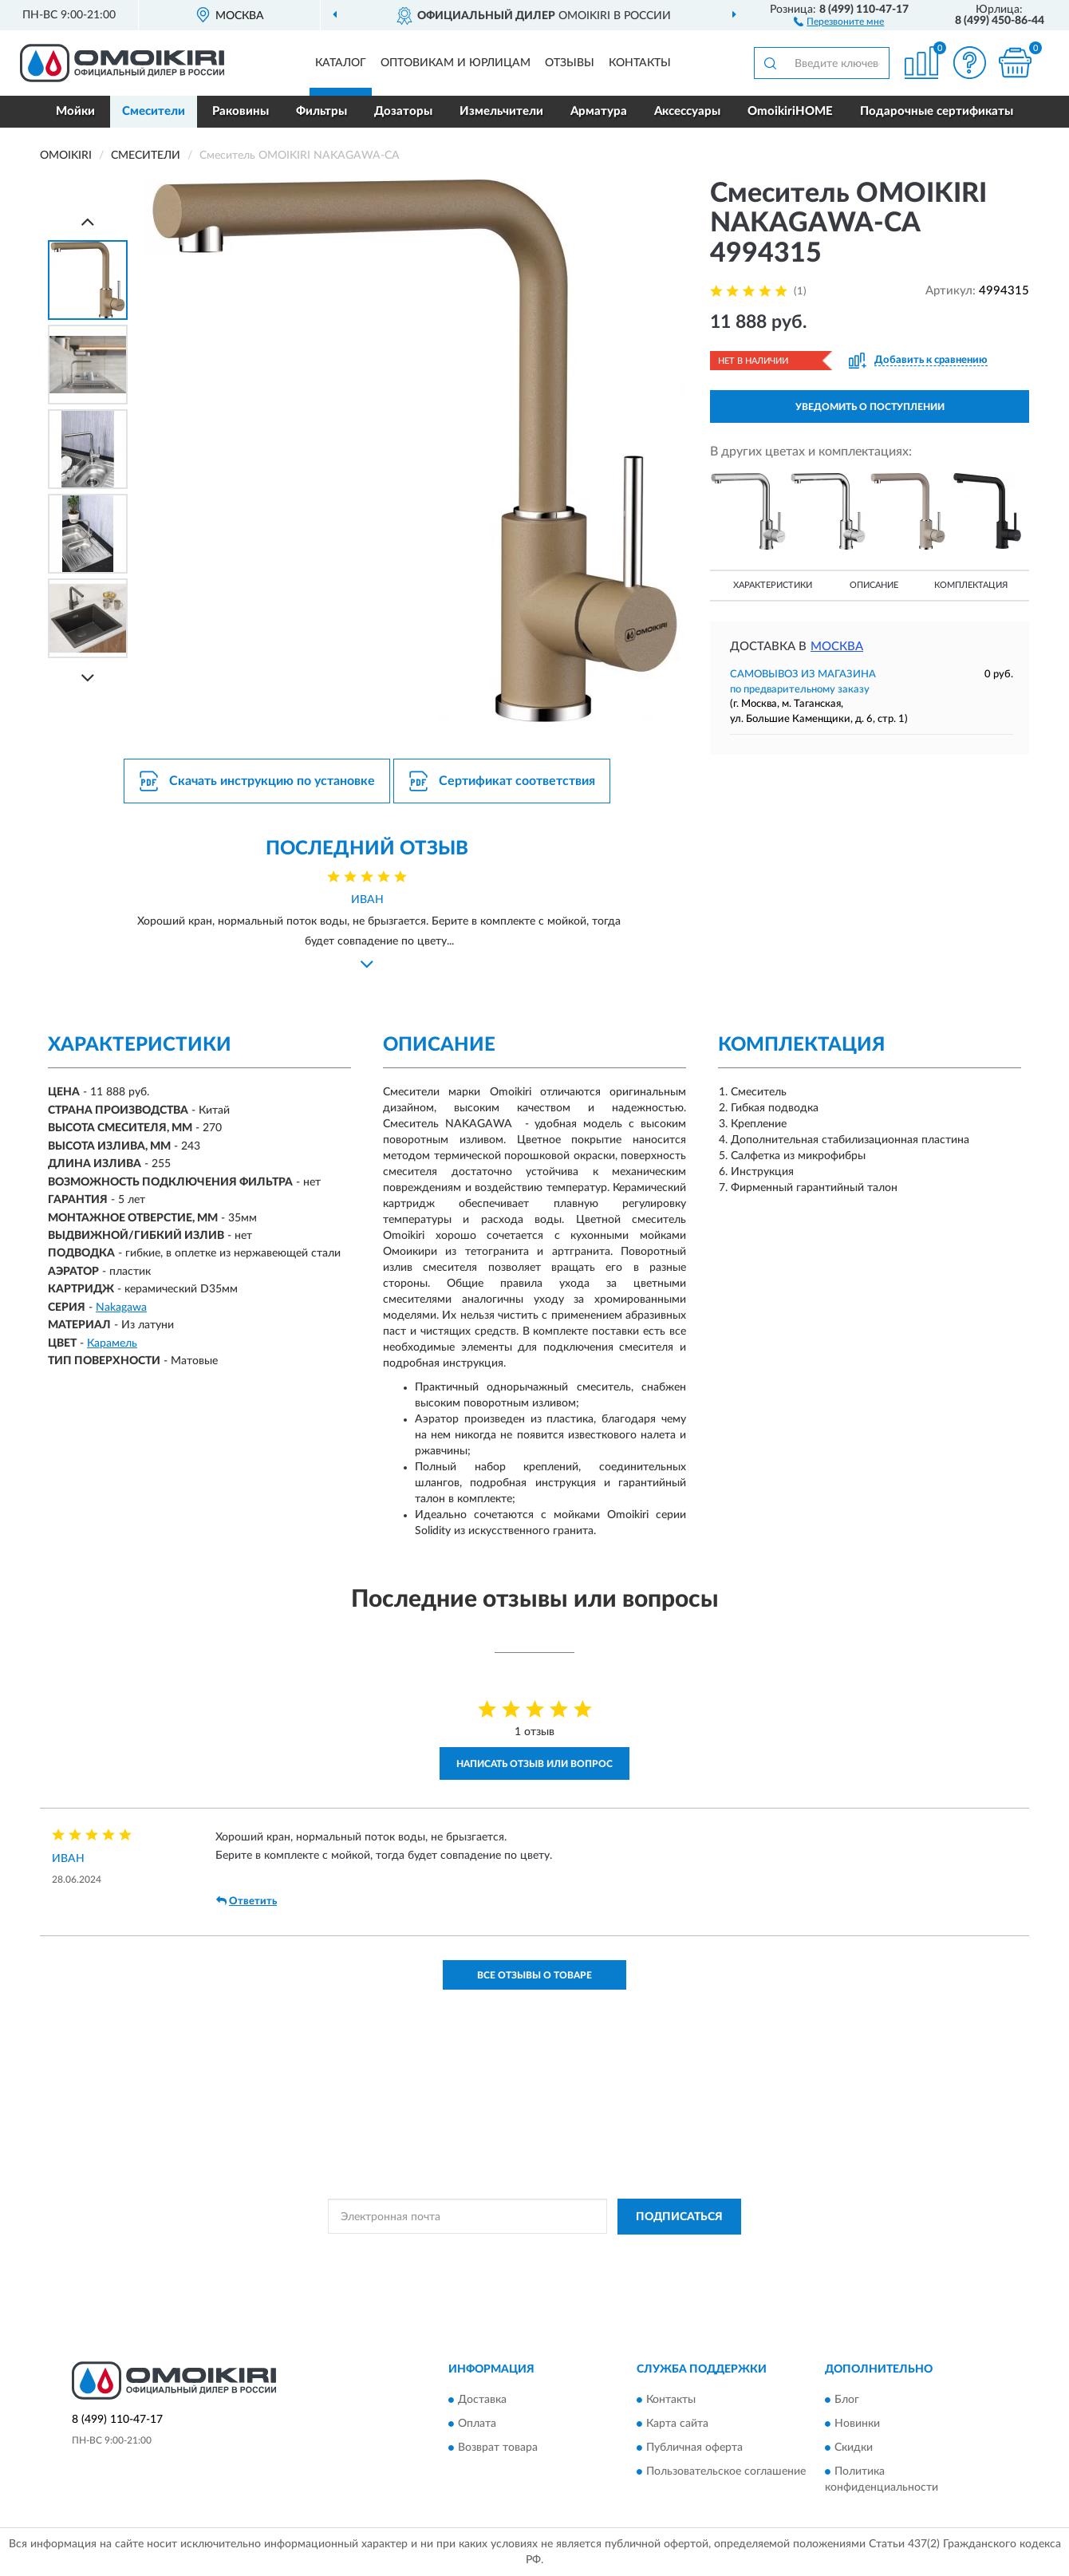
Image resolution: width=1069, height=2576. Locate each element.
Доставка (482, 2400)
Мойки (75, 111)
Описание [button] (874, 585)
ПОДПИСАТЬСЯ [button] (679, 2217)
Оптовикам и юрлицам (456, 63)
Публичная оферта (694, 2448)
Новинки (857, 2424)
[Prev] (88, 221)
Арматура (598, 111)
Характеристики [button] (772, 585)
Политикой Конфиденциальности (530, 2253)
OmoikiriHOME (790, 111)
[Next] (88, 678)
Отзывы (569, 63)
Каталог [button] (340, 63)
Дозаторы (403, 111)
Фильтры (321, 111)
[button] (839, 21)
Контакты (640, 63)
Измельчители (501, 111)
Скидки (853, 2448)
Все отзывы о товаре (534, 1975)
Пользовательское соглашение (726, 2472)
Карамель (112, 1343)
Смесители (153, 111)
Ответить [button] (246, 1901)
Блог (846, 2400)
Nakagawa (121, 1307)
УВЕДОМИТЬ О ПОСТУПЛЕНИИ (870, 407)
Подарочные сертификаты (936, 111)
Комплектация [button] (971, 585)
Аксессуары (687, 111)
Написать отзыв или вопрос (534, 1764)
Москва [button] (837, 647)
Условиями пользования (670, 2253)
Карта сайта (677, 2424)
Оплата (477, 2424)
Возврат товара (498, 2448)
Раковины (240, 111)
